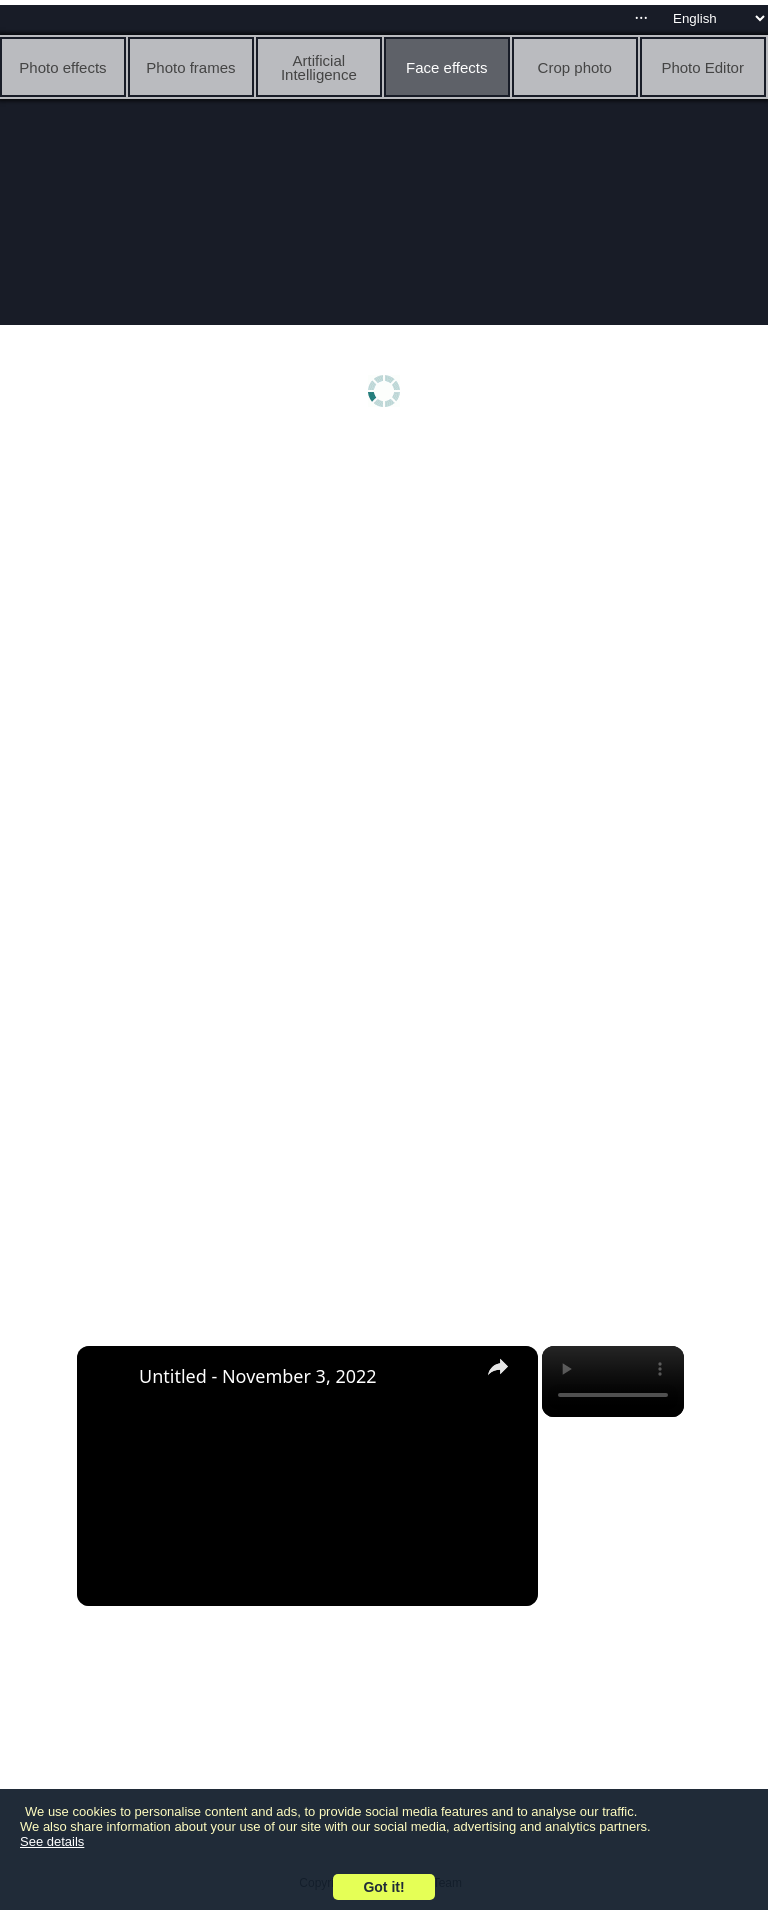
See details (52, 1841)
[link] (109, 1378)
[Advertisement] (383, 597)
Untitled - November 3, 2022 (258, 1376)
